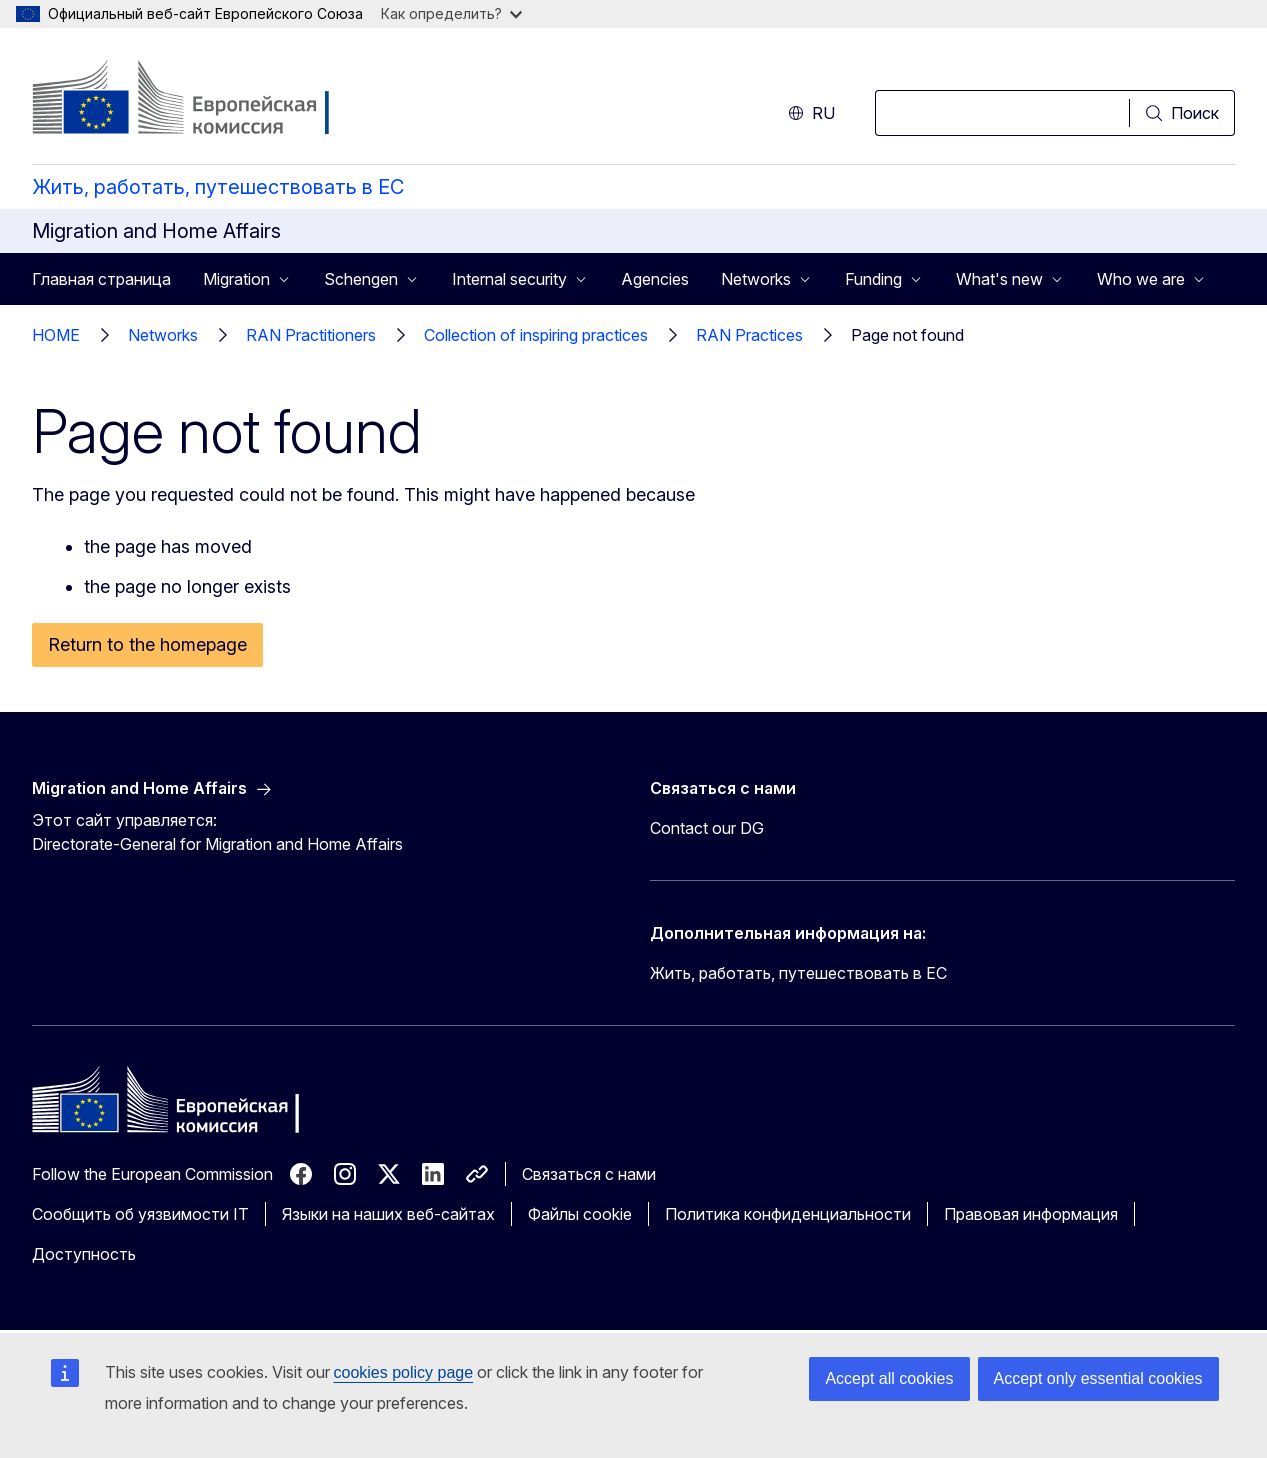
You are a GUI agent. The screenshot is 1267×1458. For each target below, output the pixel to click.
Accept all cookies (889, 1378)
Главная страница (101, 279)
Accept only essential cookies (1098, 1378)
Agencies (655, 279)
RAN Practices (749, 335)
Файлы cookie (580, 1214)
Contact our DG (707, 828)
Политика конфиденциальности (788, 1214)
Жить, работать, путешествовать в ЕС (218, 187)
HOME (56, 335)
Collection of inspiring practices (536, 335)
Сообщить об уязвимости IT (140, 1214)
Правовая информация (1031, 1214)
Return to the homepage (147, 644)
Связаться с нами (589, 1174)
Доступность (84, 1254)
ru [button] (811, 113)
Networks (163, 335)
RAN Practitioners (311, 335)
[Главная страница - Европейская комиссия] (193, 100)
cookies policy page (404, 1372)
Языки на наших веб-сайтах (388, 1214)
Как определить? (451, 13)
